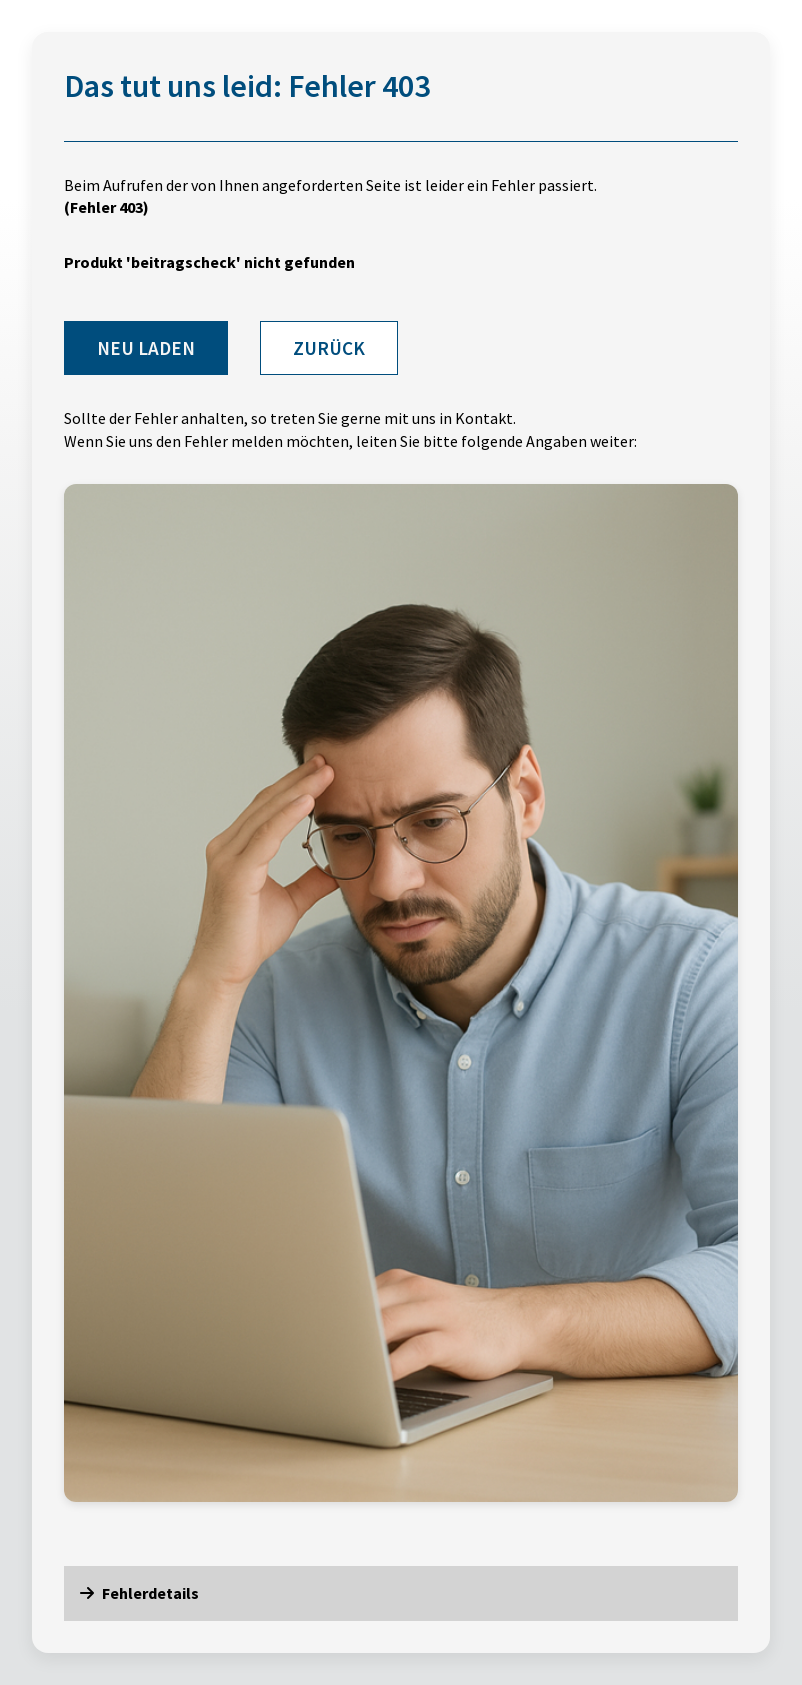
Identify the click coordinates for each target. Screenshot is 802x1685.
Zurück (329, 348)
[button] (401, 1593)
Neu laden (146, 348)
